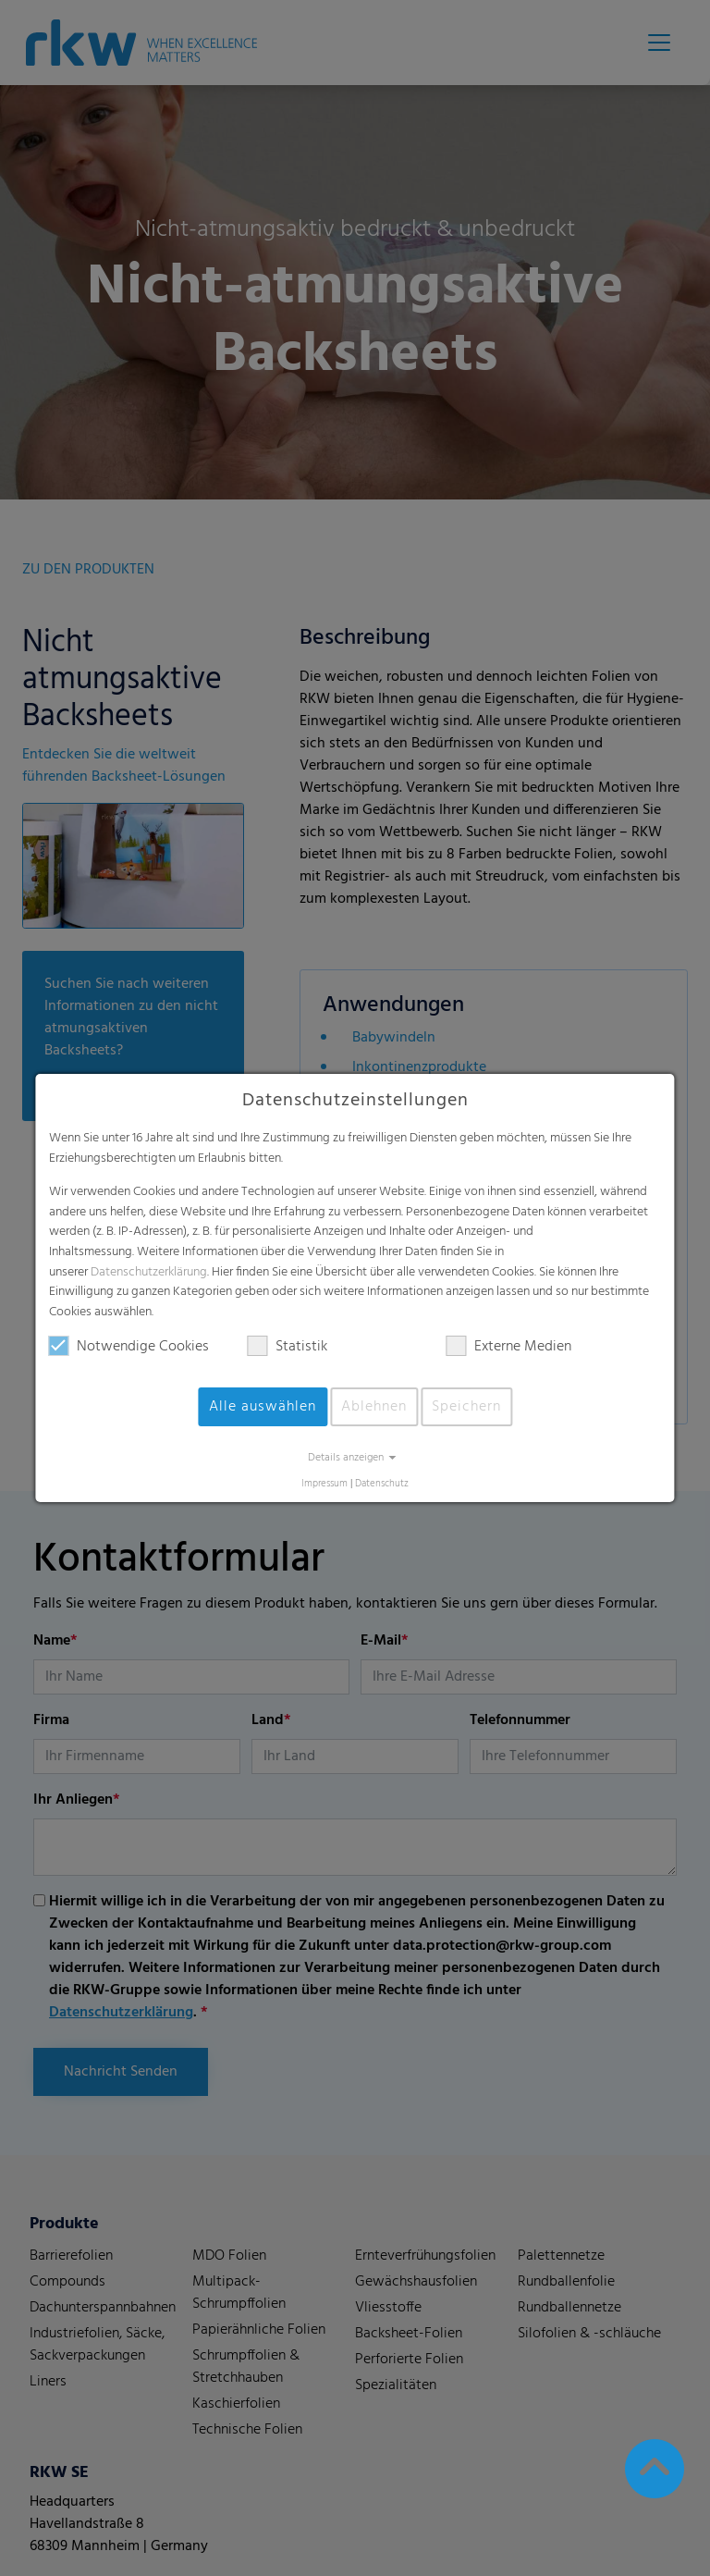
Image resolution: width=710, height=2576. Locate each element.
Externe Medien (509, 1347)
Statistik (287, 1347)
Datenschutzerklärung (149, 1272)
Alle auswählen (262, 1407)
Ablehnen (374, 1407)
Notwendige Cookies (129, 1347)
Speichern (466, 1407)
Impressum (324, 1484)
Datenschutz (382, 1484)
